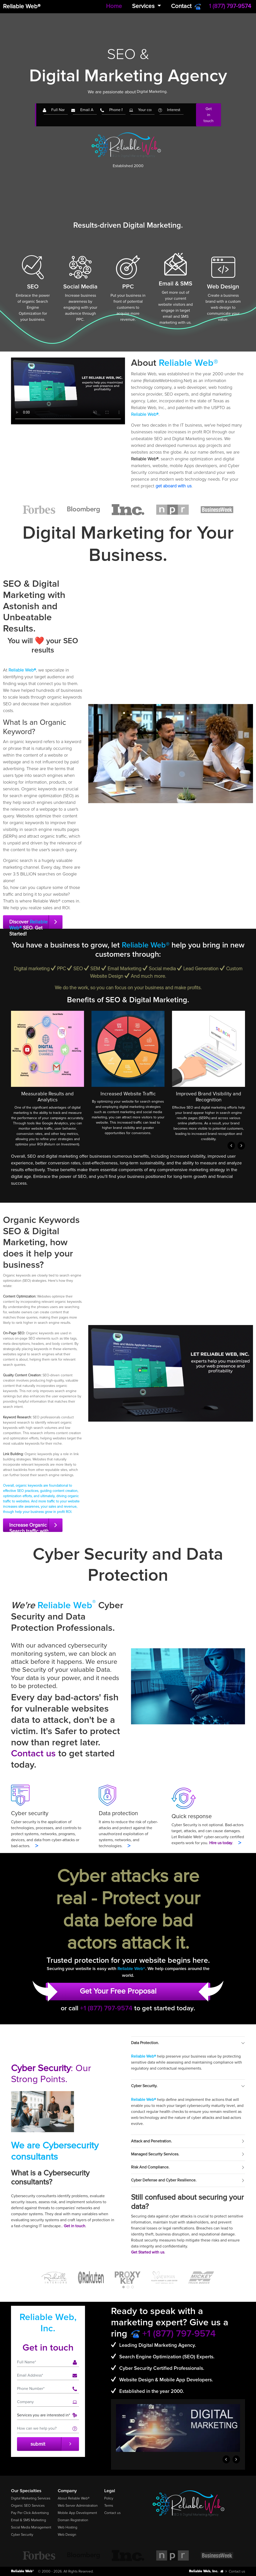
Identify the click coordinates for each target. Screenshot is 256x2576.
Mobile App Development (77, 2513)
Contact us (33, 1753)
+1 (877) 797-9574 (107, 2008)
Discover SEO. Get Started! (28, 924)
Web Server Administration (78, 2505)
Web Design (67, 2534)
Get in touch (209, 114)
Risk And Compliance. (150, 2167)
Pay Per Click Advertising (30, 2513)
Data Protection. (145, 2042)
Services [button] (144, 6)
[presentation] (231, 1146)
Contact (181, 6)
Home (114, 6)
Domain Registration (73, 2520)
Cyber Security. (144, 2085)
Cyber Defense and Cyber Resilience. (163, 2180)
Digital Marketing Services (30, 2498)
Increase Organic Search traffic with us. (29, 1527)
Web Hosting (67, 2527)
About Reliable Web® (74, 2498)
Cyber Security (22, 2534)
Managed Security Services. (155, 2154)
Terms (108, 2505)
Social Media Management (31, 2527)
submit (37, 2444)
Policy (108, 2498)
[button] (123, 2287)
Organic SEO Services (27, 2505)
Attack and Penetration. (151, 2141)
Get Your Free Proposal (118, 1991)
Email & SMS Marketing (28, 2520)
